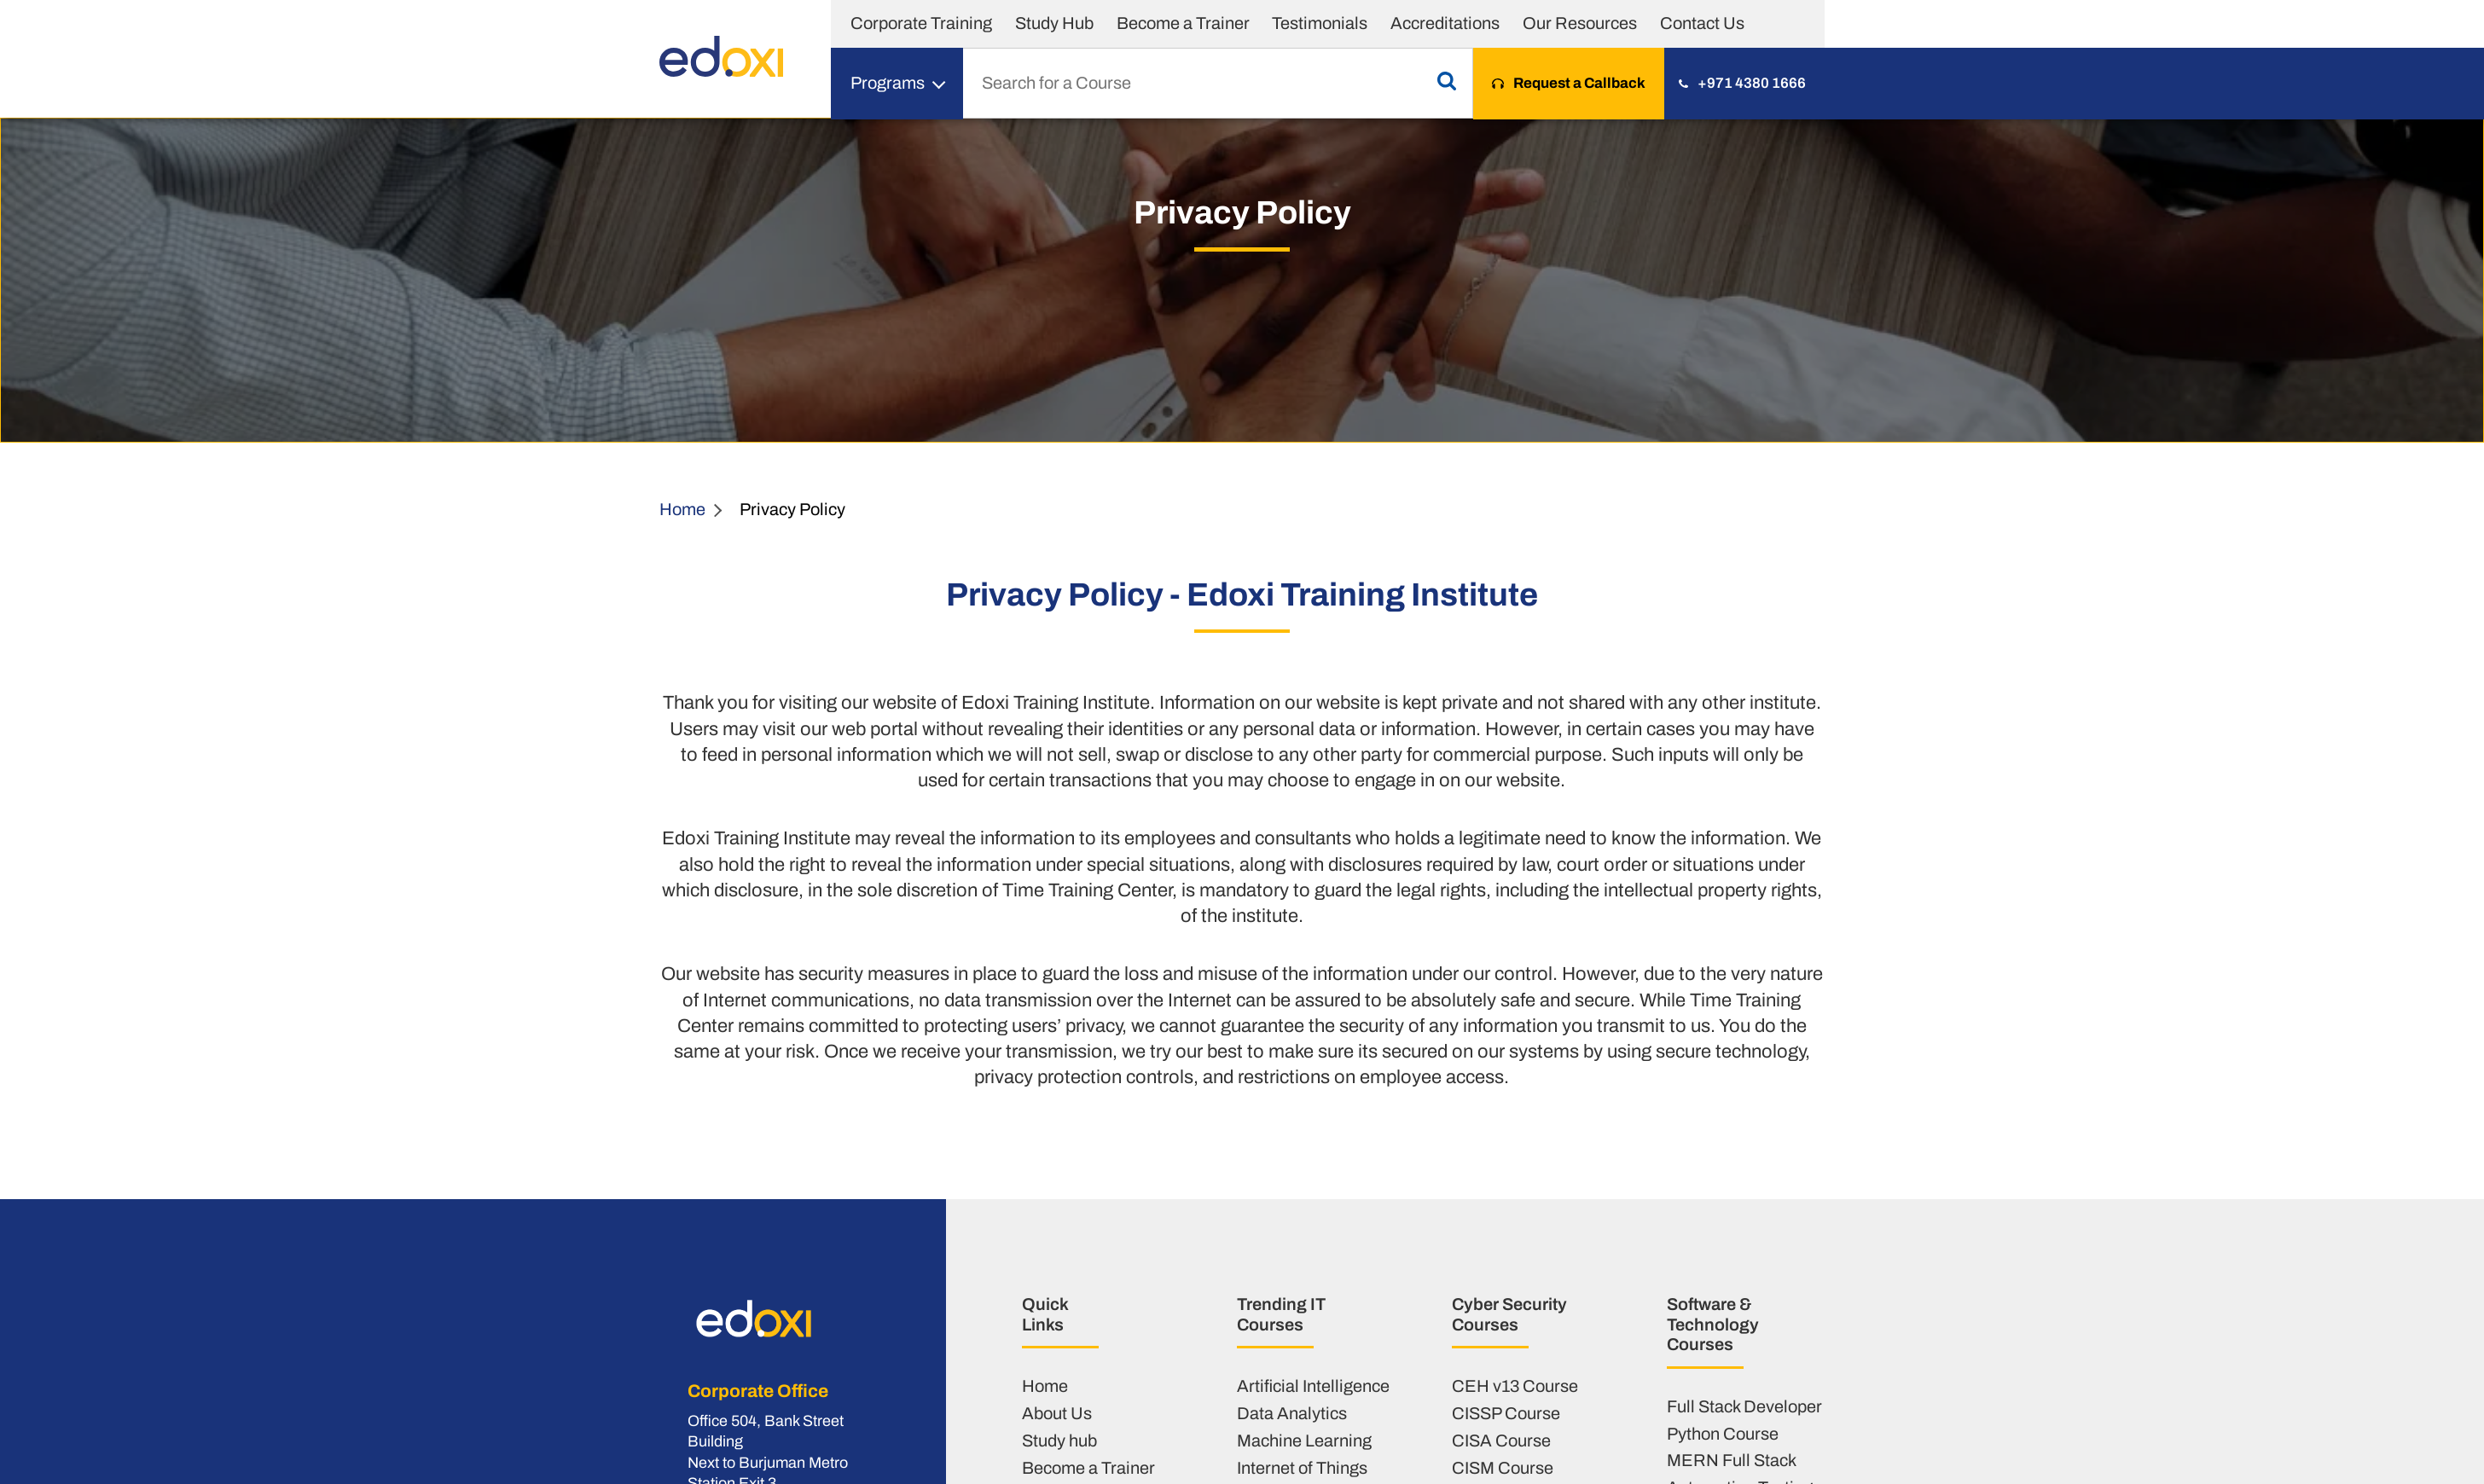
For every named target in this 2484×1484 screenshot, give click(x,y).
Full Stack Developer (1744, 1406)
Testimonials (1319, 23)
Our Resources (1580, 23)
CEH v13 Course (1515, 1386)
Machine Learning (1304, 1440)
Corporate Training (921, 23)
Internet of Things (1302, 1467)
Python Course (1723, 1433)
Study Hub (1054, 23)
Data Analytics (1292, 1413)
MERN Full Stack (1731, 1460)
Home (682, 509)
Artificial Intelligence (1313, 1386)
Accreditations (1445, 23)
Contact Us (1702, 23)
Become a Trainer (1183, 23)
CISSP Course (1506, 1413)
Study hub (1059, 1440)
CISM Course (1502, 1467)
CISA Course (1501, 1440)
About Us (1057, 1413)
